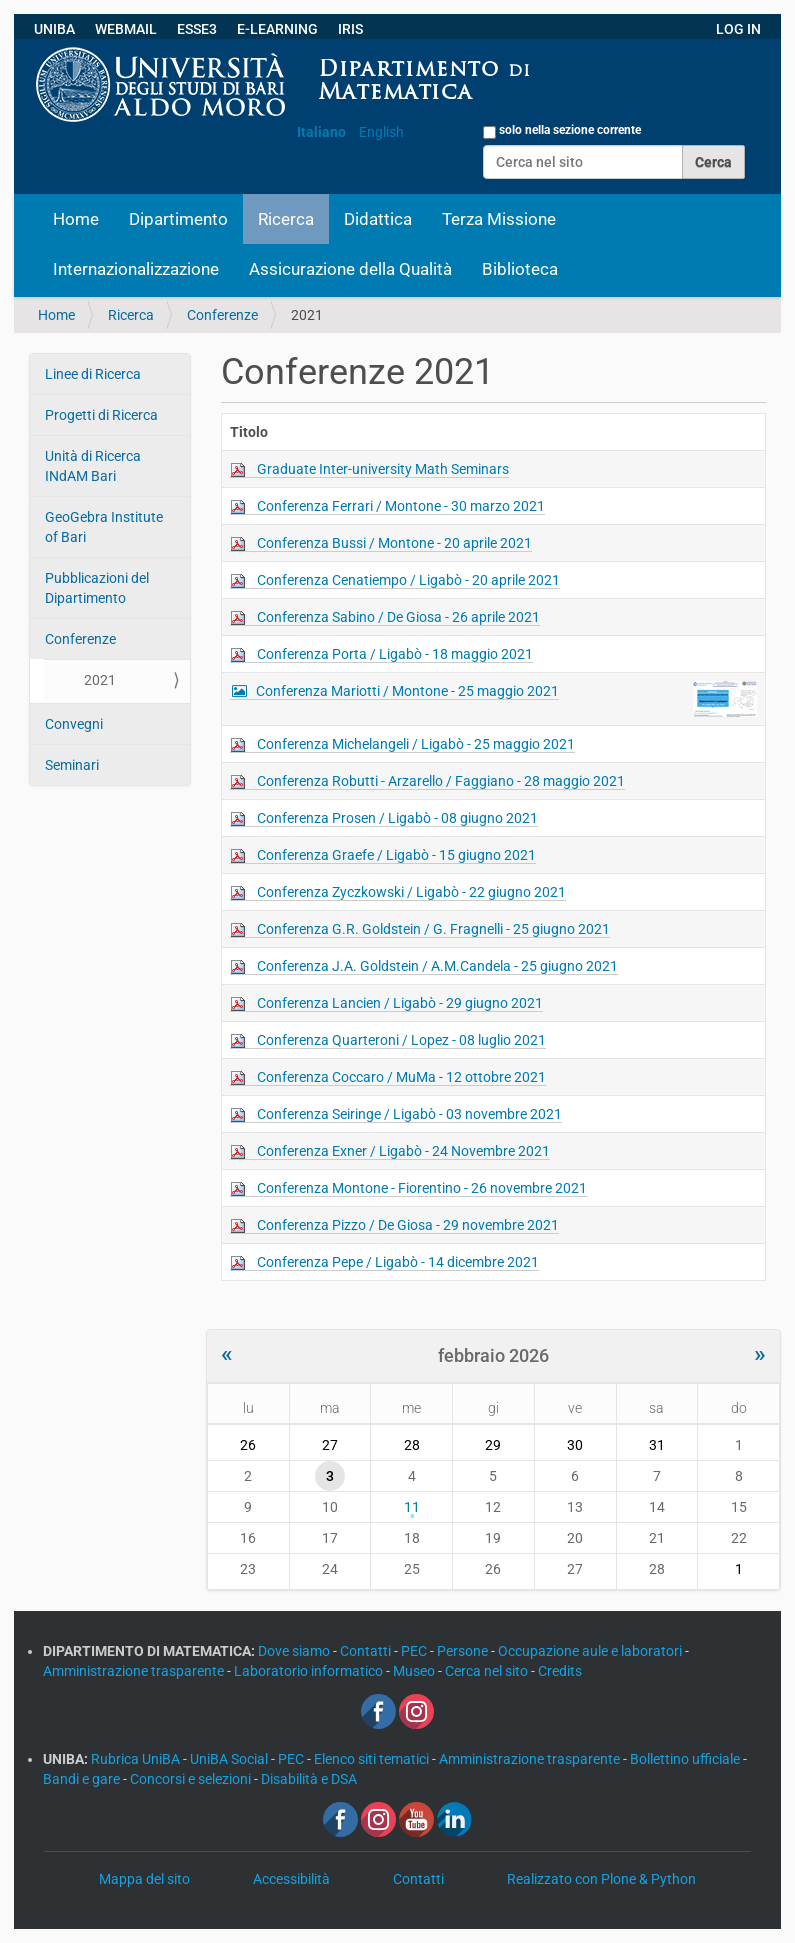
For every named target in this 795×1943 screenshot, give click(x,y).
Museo (415, 1671)
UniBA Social (229, 1759)
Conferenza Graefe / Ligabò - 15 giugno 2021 (396, 855)
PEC (415, 1651)
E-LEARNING (277, 29)
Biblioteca (520, 269)
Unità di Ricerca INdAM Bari (93, 466)
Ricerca (286, 219)
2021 (100, 680)
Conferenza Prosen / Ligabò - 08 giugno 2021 (397, 818)
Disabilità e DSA (309, 1779)
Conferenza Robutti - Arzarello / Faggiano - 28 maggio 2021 (441, 781)
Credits (560, 1671)
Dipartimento (178, 219)
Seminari (72, 765)
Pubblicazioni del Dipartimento (97, 588)
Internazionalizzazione (136, 269)
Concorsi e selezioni (192, 1779)
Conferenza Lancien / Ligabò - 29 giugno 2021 (400, 1003)
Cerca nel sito (488, 1671)
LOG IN (738, 29)
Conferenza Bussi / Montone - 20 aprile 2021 (394, 543)
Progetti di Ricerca (101, 415)
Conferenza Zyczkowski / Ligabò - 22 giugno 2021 (411, 892)
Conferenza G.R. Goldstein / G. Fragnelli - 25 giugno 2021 (433, 929)
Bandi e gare (83, 1779)
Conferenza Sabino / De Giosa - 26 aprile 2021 (398, 617)
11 (412, 1507)
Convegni (74, 724)
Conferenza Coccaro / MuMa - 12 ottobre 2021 (401, 1077)
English (381, 132)
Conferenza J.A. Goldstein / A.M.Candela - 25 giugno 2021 (437, 966)
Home (76, 219)
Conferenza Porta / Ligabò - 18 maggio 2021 (395, 654)
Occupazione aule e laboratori (591, 1651)
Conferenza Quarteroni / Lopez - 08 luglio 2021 (401, 1040)
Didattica (378, 219)
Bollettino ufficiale (686, 1759)
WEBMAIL (126, 29)
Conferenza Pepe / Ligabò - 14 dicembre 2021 (398, 1262)
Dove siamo (295, 1651)
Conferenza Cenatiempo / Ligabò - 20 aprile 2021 (408, 580)
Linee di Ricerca (93, 374)
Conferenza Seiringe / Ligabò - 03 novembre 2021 (409, 1114)
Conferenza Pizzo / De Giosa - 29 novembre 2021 (408, 1225)
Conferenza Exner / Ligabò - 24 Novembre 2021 (403, 1151)
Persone (464, 1651)
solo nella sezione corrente (570, 130)
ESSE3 (197, 29)
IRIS (350, 29)
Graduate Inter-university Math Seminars (383, 469)
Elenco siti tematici (373, 1759)
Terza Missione (499, 219)
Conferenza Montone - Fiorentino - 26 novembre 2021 (422, 1188)
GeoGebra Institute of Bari (104, 527)
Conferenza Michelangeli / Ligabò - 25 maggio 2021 (416, 744)
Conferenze (222, 315)
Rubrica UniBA (137, 1759)
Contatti (367, 1651)
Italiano (321, 132)
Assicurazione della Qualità (350, 269)
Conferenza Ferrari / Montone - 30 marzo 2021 (401, 506)
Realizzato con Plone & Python (601, 1879)
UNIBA (54, 29)
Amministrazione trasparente (135, 1671)
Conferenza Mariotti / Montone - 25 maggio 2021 (407, 691)
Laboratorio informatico (310, 1671)
